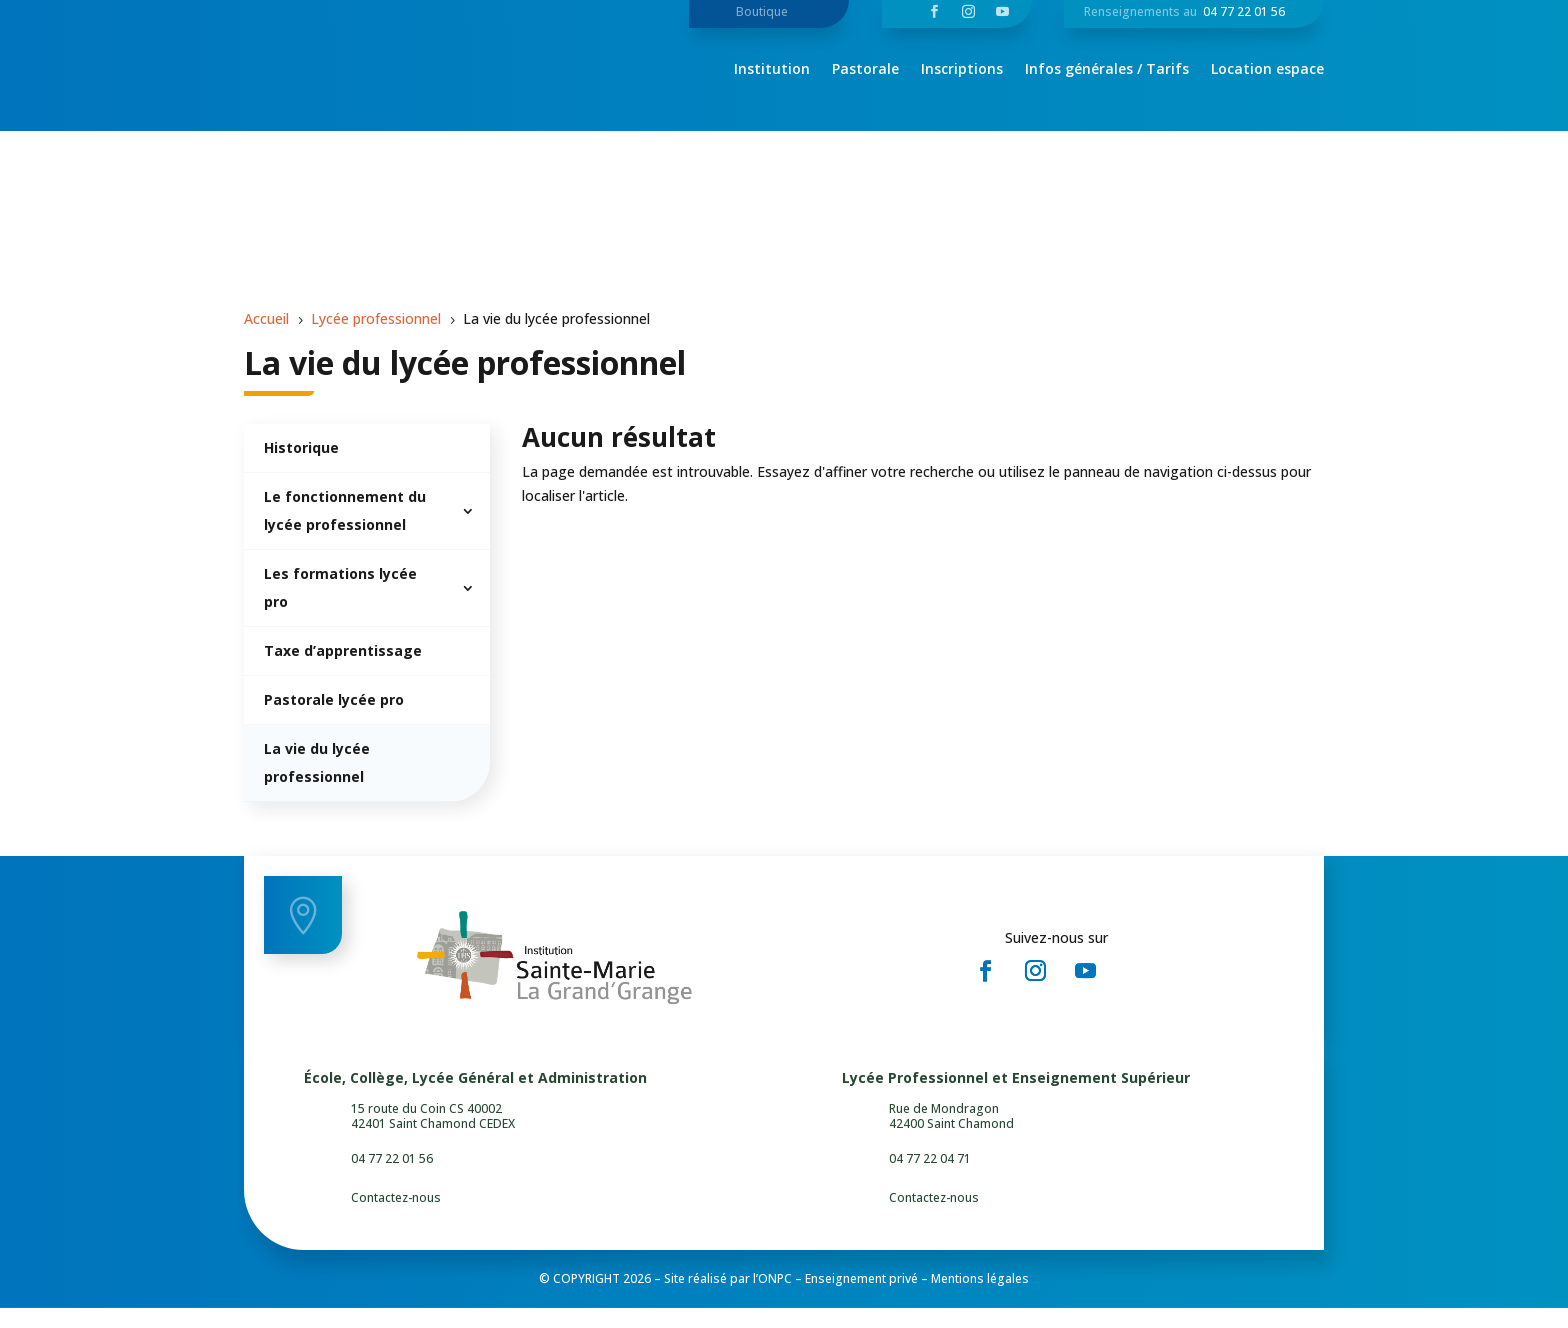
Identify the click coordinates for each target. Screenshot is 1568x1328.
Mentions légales (980, 1298)
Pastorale (865, 70)
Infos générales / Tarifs (1107, 70)
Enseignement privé (861, 1298)
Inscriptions (962, 70)
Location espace (1267, 70)
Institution (772, 70)
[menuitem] (367, 468)
